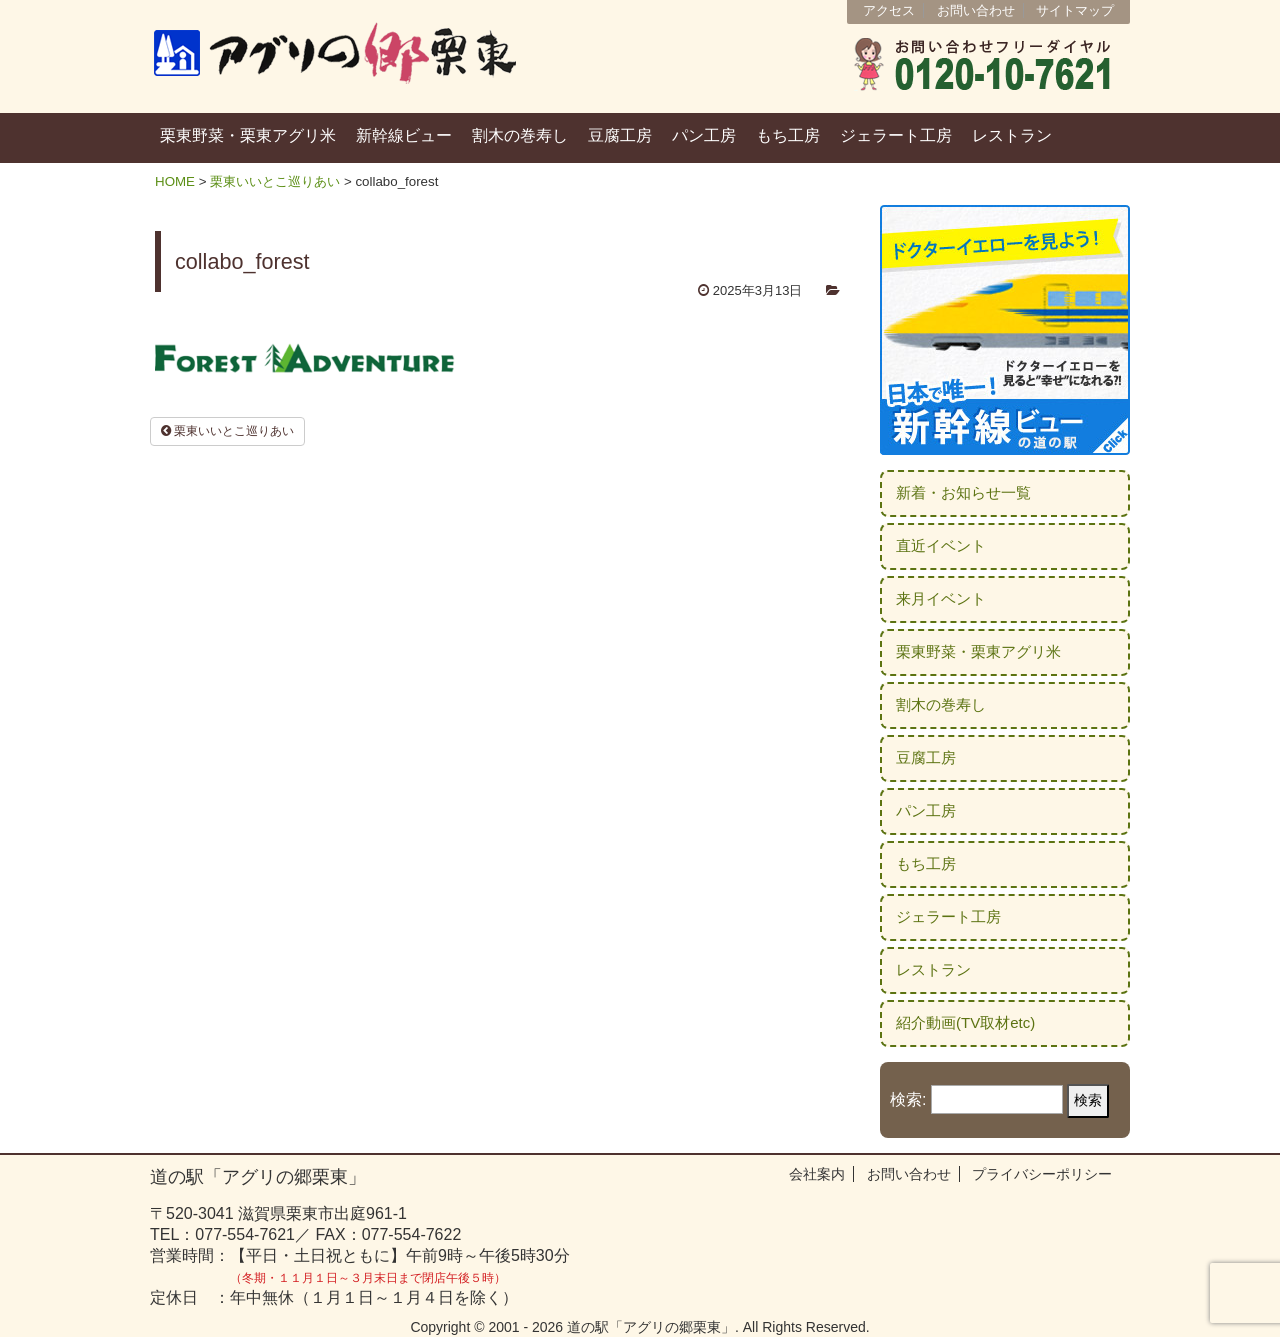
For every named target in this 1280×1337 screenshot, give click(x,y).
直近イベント (941, 545)
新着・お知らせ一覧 (963, 492)
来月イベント (941, 598)
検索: (908, 1099)
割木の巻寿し (520, 135)
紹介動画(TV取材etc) (965, 1022)
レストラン (1012, 135)
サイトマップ (1075, 10)
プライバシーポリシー (1042, 1174)
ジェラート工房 (896, 135)
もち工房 (788, 135)
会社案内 (817, 1174)
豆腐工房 (620, 135)
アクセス (889, 10)
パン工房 (704, 135)
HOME (175, 181)
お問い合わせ (976, 10)
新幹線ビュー (404, 135)
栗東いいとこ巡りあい (275, 181)
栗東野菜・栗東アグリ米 (248, 135)
